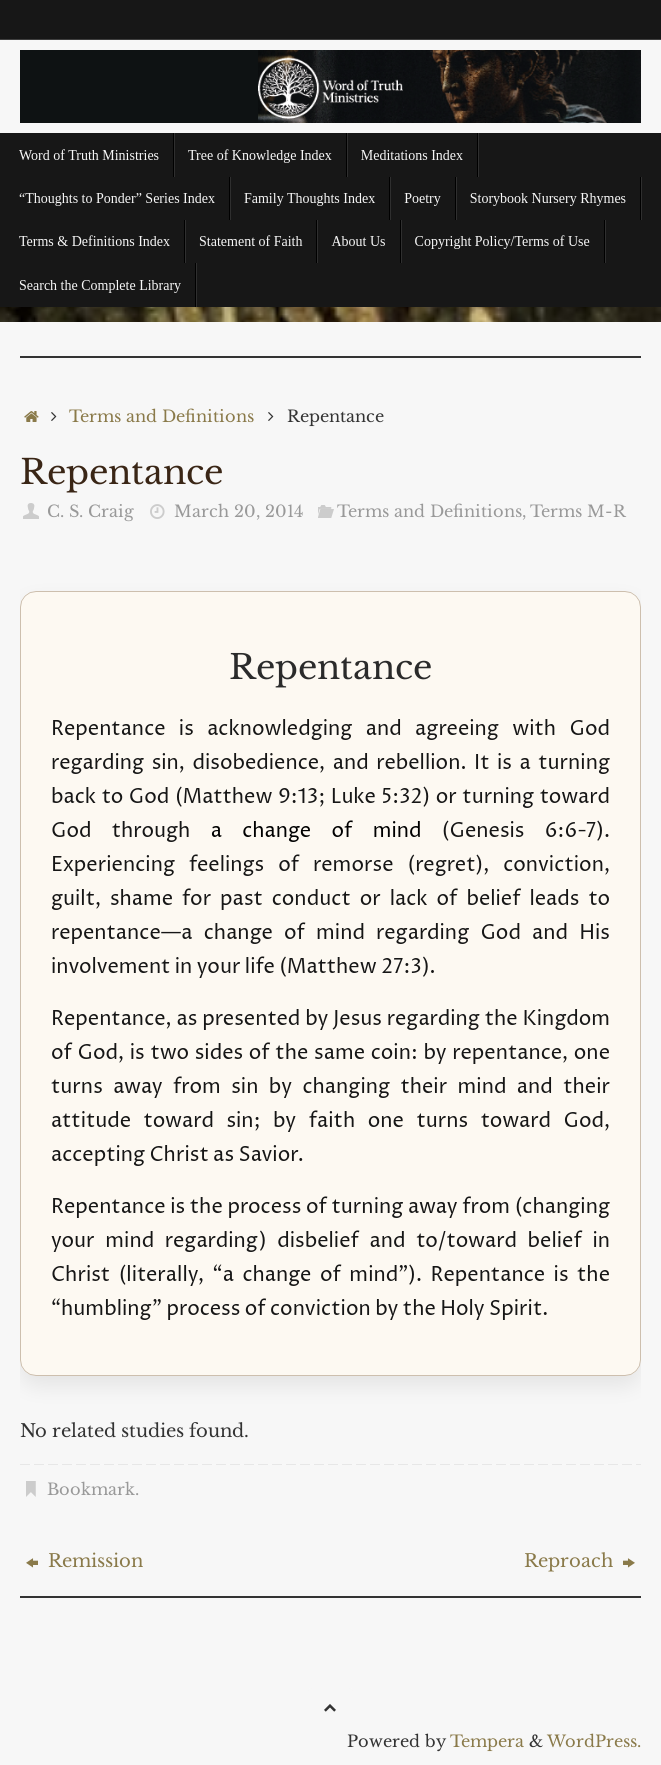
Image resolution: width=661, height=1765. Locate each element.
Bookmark (91, 1489)
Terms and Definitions (161, 416)
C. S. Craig (90, 511)
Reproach (579, 1561)
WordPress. (594, 1741)
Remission (84, 1561)
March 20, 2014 (238, 511)
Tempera (487, 1741)
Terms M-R (578, 511)
